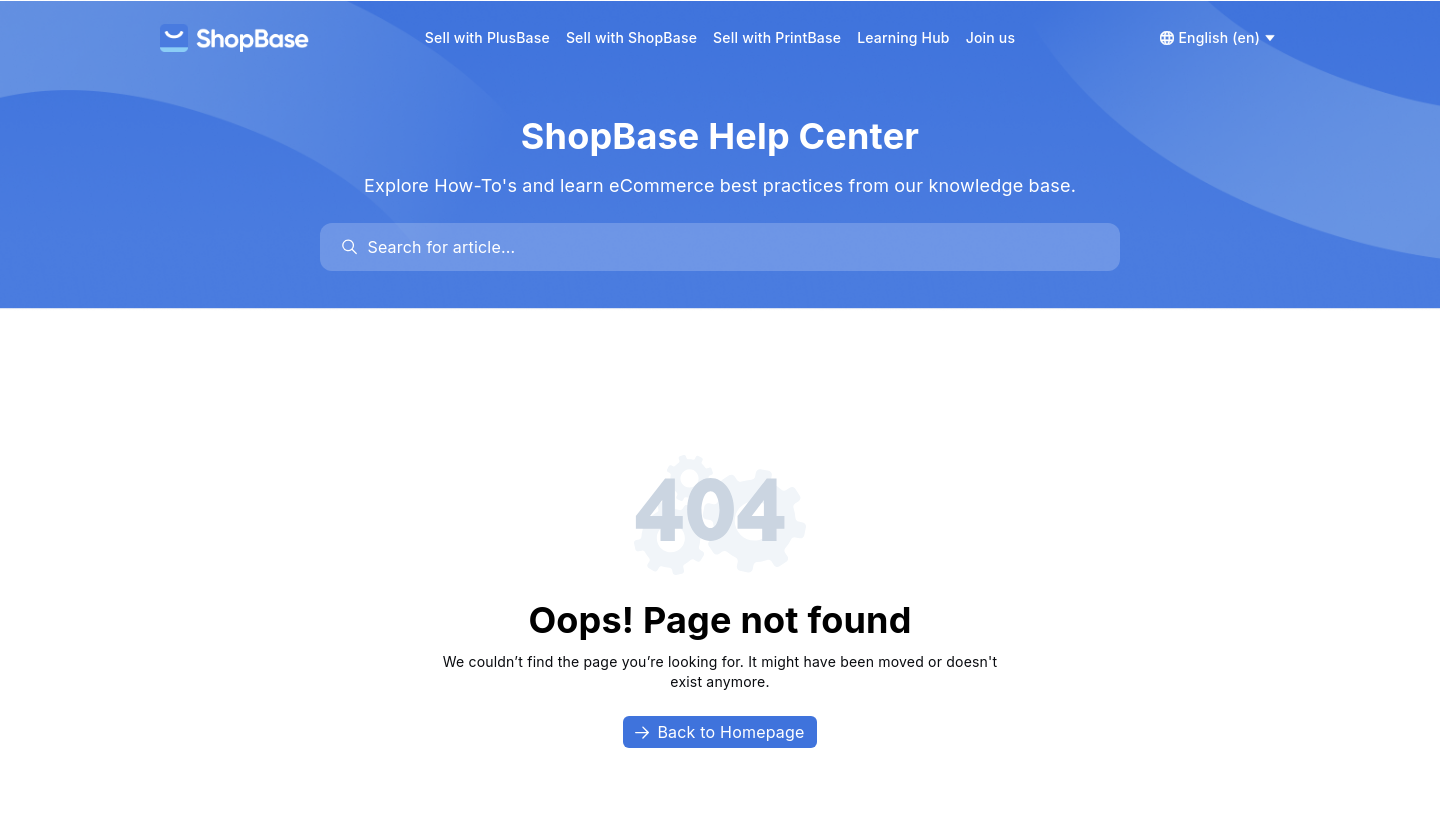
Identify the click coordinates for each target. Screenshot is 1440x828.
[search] (729, 247)
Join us (991, 37)
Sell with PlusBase (487, 37)
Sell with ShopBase (631, 37)
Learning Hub (903, 37)
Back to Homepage (719, 732)
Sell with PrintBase (777, 37)
